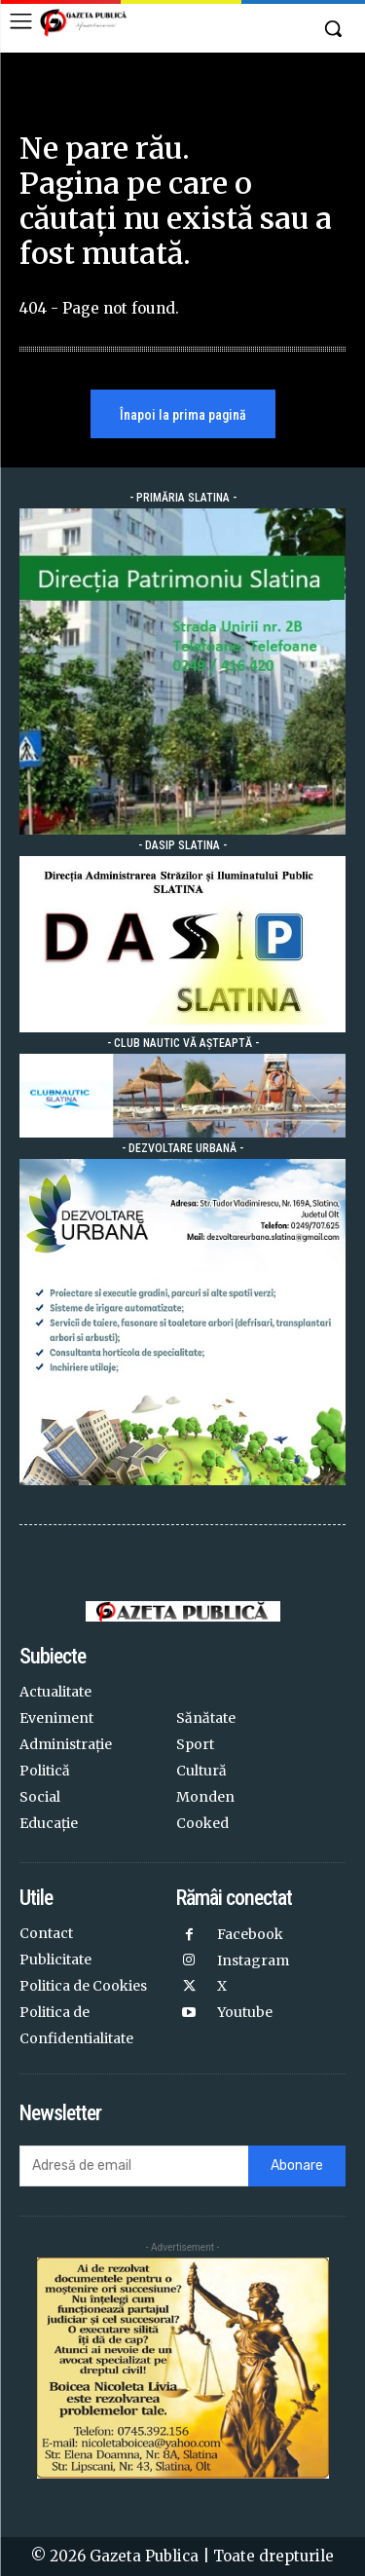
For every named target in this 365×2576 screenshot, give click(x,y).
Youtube (245, 2012)
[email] (133, 2166)
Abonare (297, 2165)
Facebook (250, 1934)
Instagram (253, 1960)
